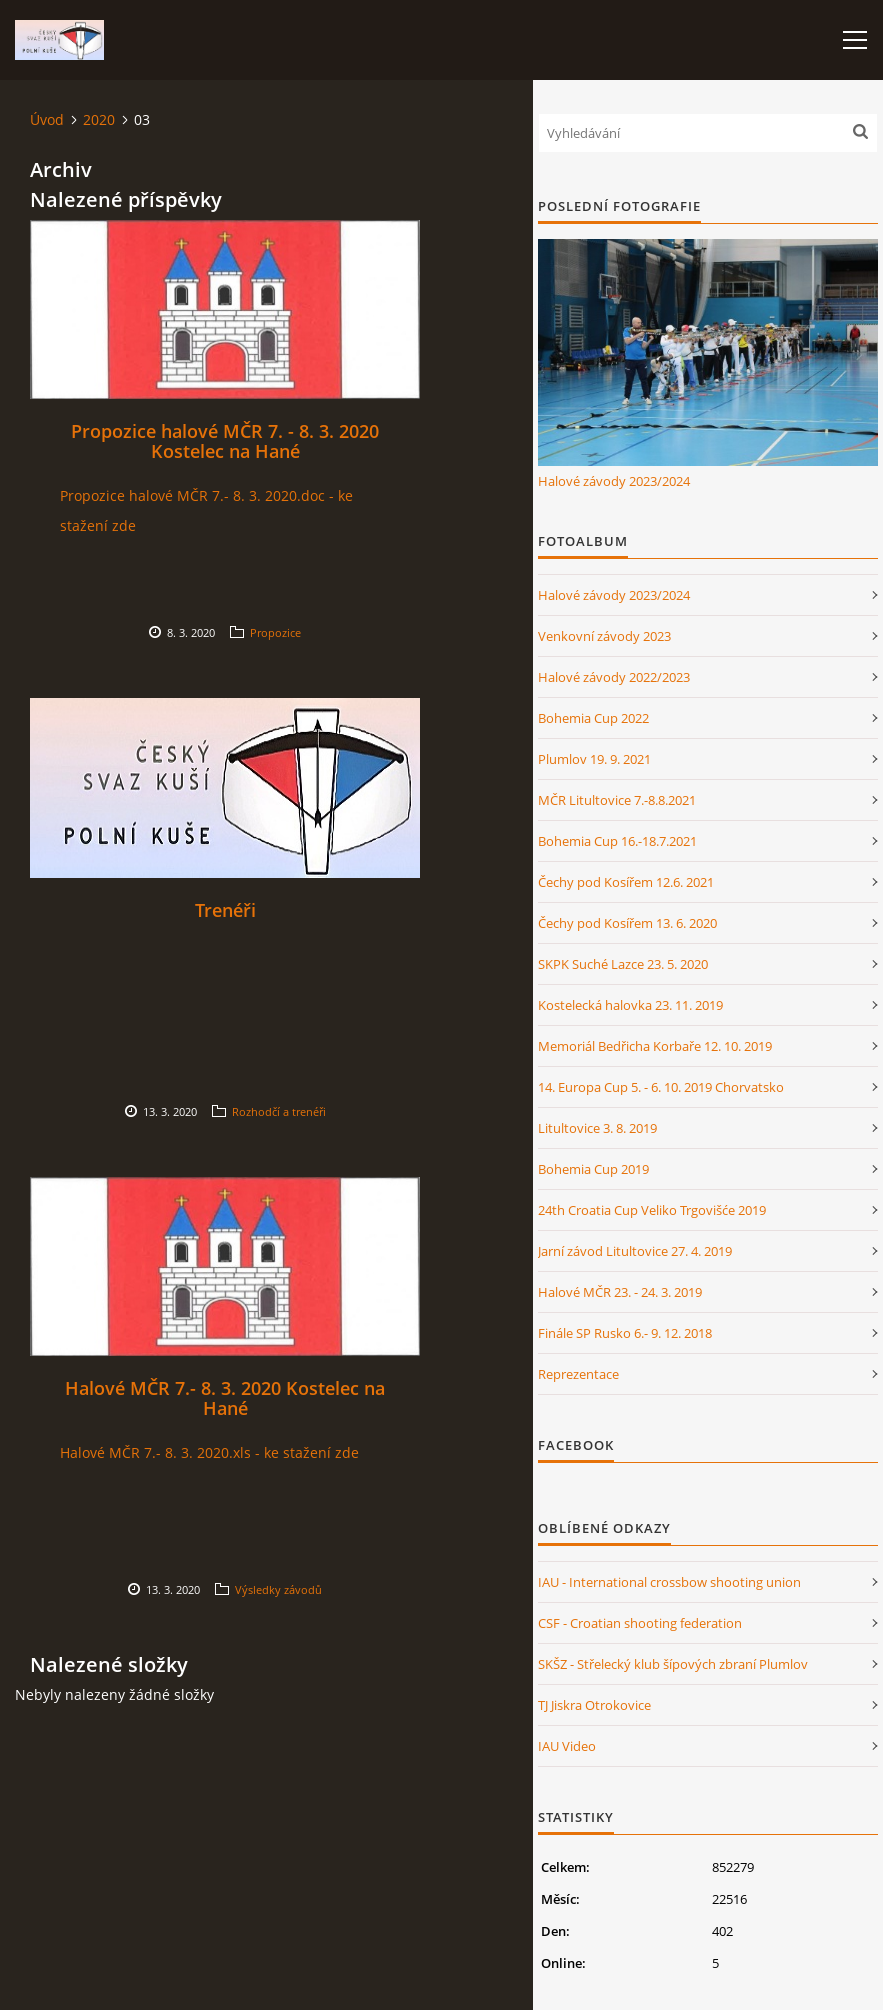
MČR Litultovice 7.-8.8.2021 (617, 800)
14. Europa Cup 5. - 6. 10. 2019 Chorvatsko (661, 1087)
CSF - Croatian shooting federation (640, 1623)
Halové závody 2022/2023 (614, 677)
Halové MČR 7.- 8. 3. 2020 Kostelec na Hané (225, 1398)
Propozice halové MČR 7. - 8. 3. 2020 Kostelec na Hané (225, 441)
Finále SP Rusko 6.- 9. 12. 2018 (625, 1333)
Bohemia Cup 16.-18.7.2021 (617, 841)
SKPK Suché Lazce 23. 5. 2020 (623, 964)
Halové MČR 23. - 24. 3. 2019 (620, 1292)
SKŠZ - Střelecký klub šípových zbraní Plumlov (673, 1664)
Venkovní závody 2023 (604, 636)
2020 (99, 119)
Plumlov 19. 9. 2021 (594, 759)
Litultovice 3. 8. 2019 (597, 1128)
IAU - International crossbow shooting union (669, 1582)
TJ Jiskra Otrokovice (594, 1705)
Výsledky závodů (278, 1589)
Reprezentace (578, 1374)
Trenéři (225, 910)
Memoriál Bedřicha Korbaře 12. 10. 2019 (655, 1046)
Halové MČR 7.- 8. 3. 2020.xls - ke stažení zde (209, 1452)
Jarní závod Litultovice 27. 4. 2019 (635, 1251)
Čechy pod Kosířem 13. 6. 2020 (627, 923)
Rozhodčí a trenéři (279, 1111)
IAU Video (567, 1746)
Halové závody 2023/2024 (614, 481)
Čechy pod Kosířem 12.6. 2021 (626, 882)
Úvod (47, 119)
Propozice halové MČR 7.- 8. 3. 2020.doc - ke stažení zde (206, 510)
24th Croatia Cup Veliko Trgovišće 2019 (652, 1210)
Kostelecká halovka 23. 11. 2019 (630, 1005)
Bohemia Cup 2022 (593, 718)
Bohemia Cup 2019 (593, 1169)
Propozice (275, 632)
